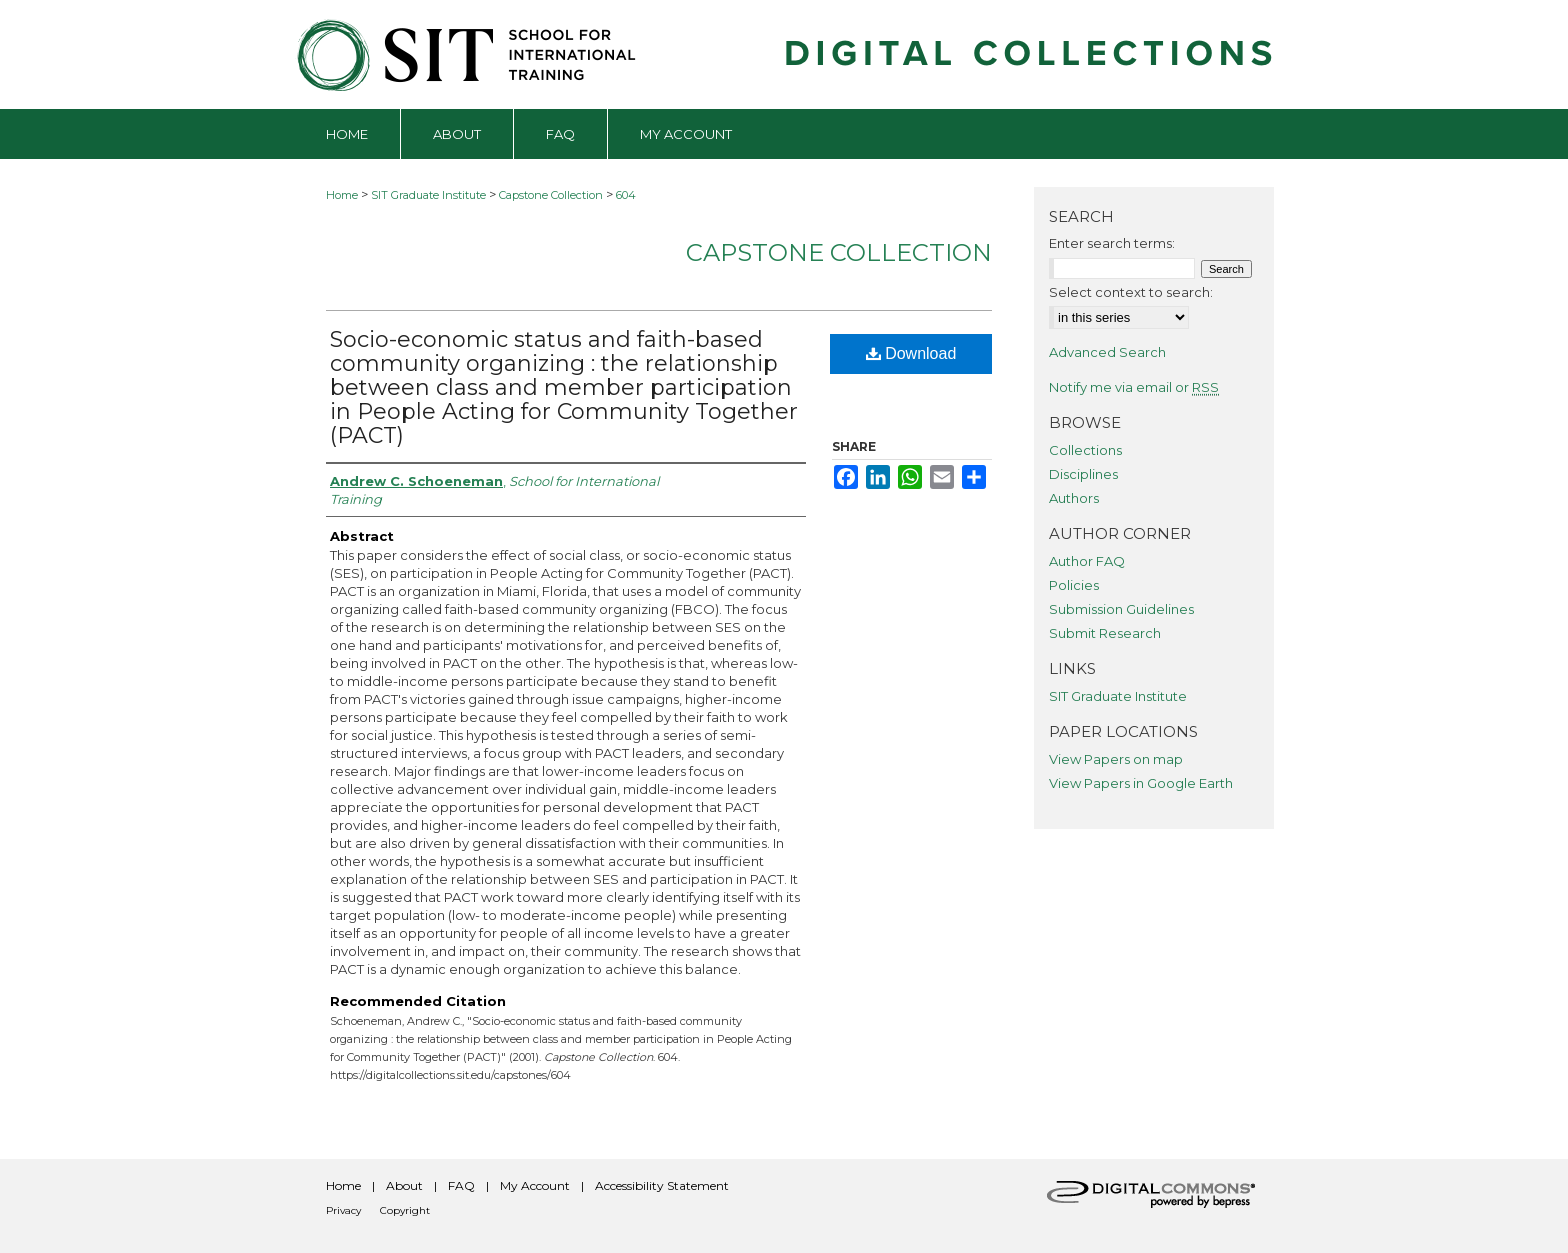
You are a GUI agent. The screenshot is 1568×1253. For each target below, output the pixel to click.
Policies (1074, 585)
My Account (535, 1185)
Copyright (405, 1210)
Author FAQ (1087, 561)
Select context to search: (1131, 292)
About (404, 1185)
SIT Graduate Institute (428, 195)
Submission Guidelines (1121, 609)
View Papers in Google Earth (1141, 783)
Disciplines (1083, 474)
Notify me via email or (1134, 387)
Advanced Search (1107, 352)
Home (342, 195)
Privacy (343, 1210)
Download (911, 353)
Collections (1085, 450)
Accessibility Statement (662, 1185)
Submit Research (1105, 633)
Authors (1074, 498)
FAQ (461, 1185)
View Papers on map (1116, 759)
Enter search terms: (1112, 243)
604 (626, 195)
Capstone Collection (551, 195)
